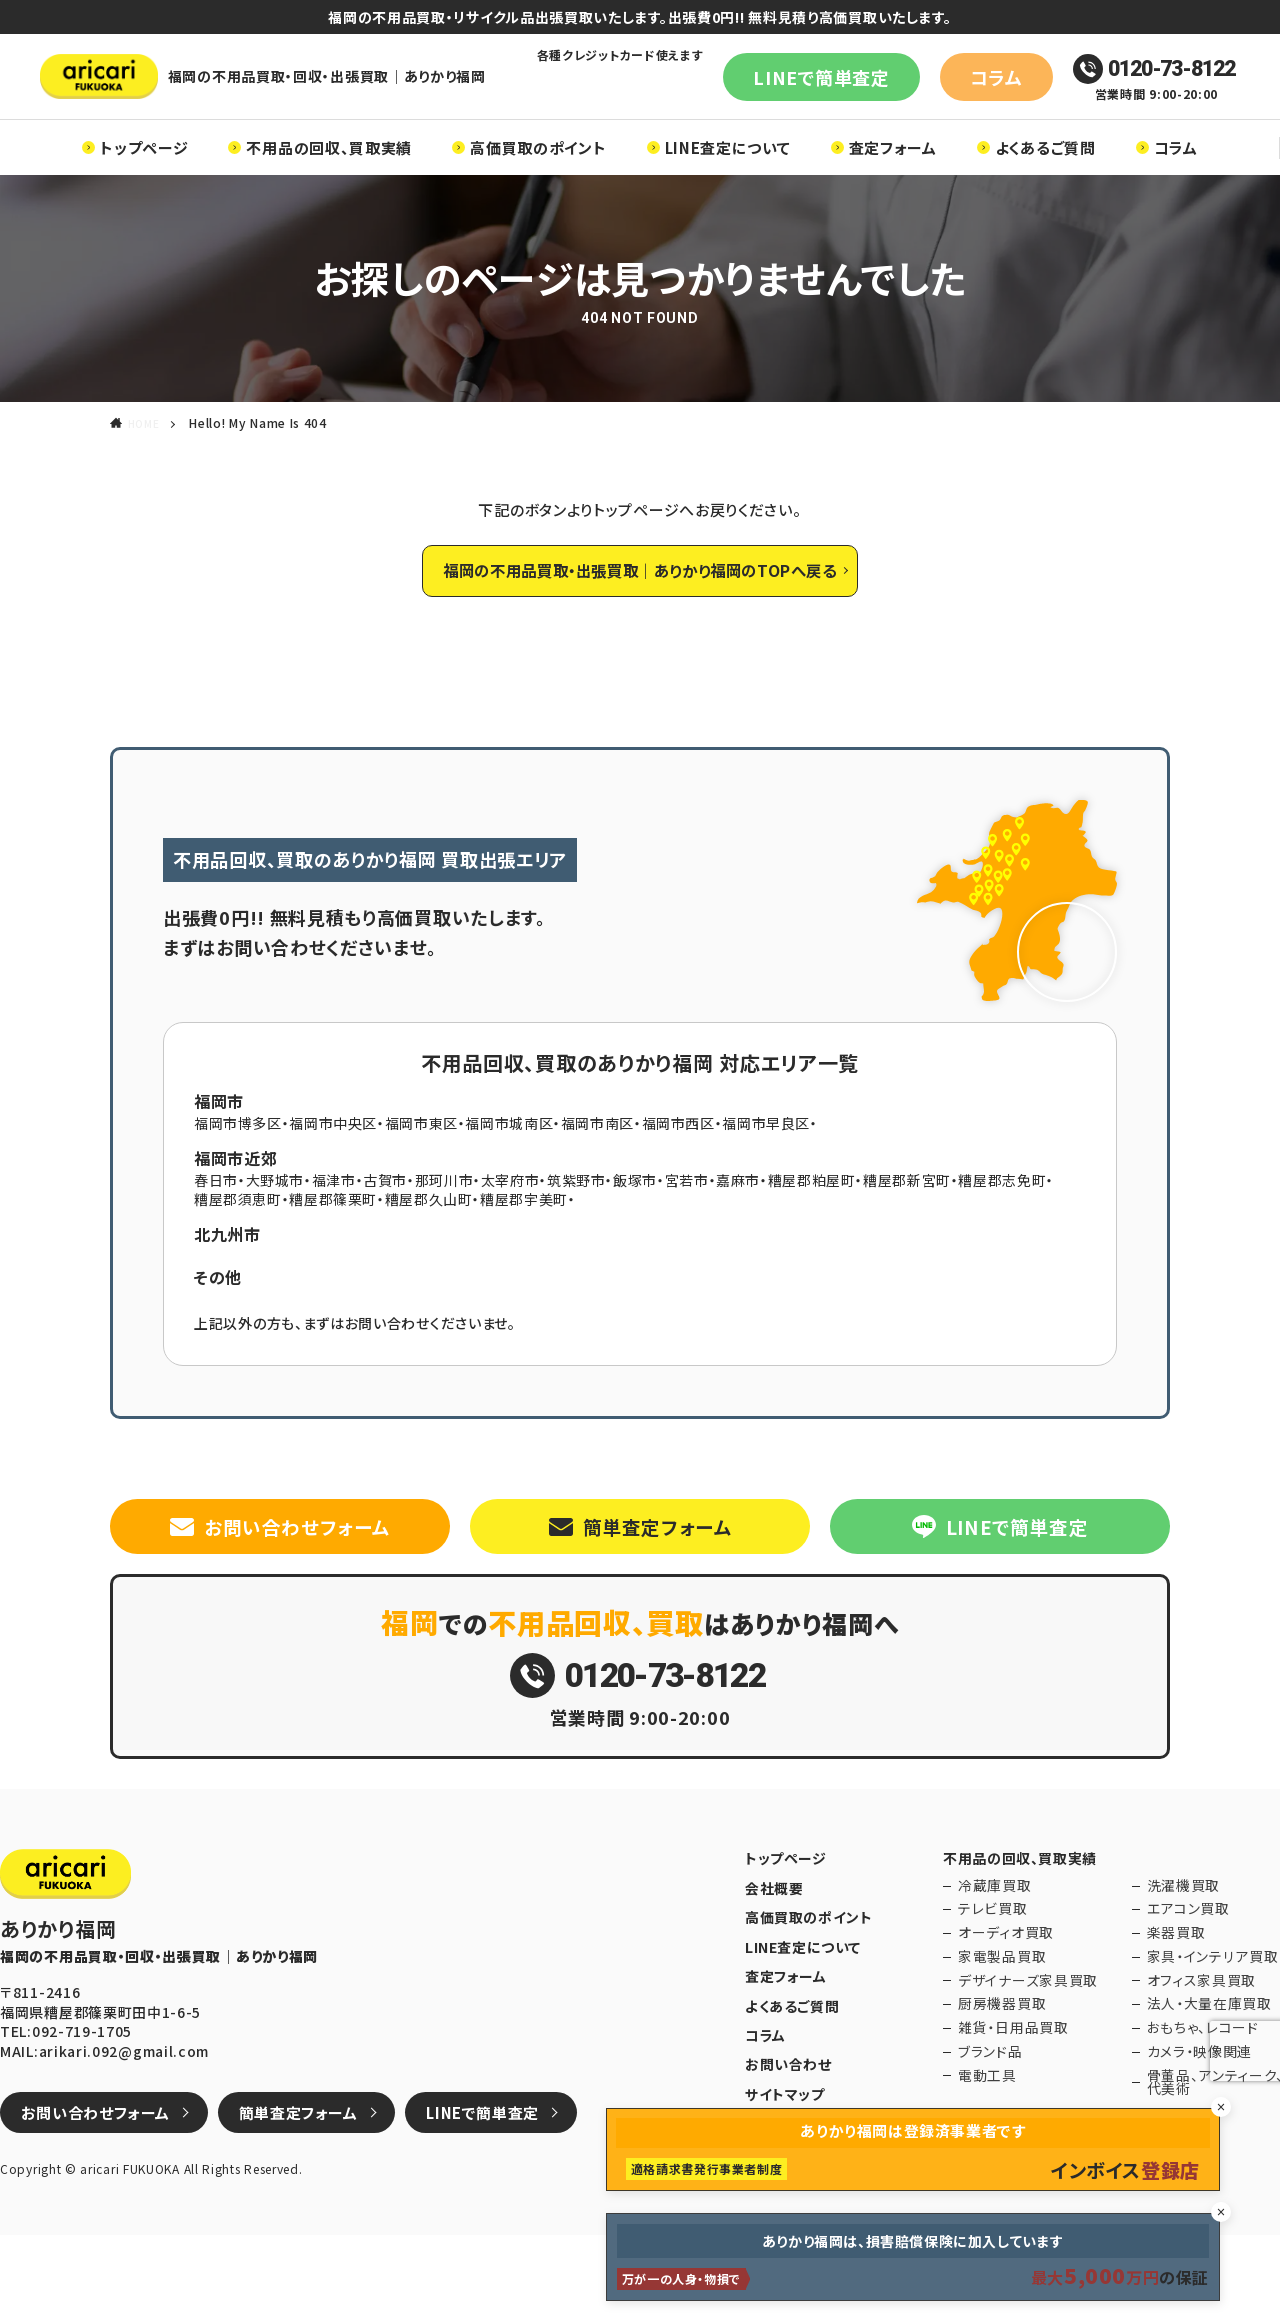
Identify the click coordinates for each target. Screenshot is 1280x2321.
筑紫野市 (578, 1232)
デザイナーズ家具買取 (1005, 2068)
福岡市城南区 (511, 1175)
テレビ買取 (977, 1996)
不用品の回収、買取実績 (329, 176)
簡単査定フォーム (657, 1583)
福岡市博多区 (238, 1175)
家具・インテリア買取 (1195, 2044)
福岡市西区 (681, 1175)
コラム (927, 91)
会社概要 (772, 1973)
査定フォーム (893, 176)
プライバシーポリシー (809, 2199)
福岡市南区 (600, 1175)
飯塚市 (638, 1232)
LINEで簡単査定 (796, 91)
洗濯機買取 (1171, 1972)
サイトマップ (782, 2171)
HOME (146, 452)
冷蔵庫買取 (978, 1972)
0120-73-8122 (1129, 83)
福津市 (334, 1232)
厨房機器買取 (984, 2092)
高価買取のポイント (538, 176)
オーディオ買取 (987, 2020)
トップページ (144, 176)
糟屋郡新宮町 (911, 1232)
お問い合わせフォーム (296, 1583)
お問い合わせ (785, 2142)
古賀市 (386, 1232)
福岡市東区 (423, 1175)
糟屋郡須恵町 (238, 1251)
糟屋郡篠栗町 (334, 1251)
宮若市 (689, 1232)
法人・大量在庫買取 (1192, 2092)
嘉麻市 (741, 1232)
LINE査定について (728, 176)
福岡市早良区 (769, 1175)
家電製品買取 (984, 2044)
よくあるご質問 (1045, 176)
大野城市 (275, 1232)
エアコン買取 (1175, 1996)
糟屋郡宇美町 (526, 1251)
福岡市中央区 (334, 1175)
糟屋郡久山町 (430, 1251)
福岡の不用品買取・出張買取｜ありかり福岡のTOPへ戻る (640, 611)
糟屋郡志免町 (1007, 1232)
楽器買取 (1165, 2020)
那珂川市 (445, 1232)
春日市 (216, 1232)
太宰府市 (511, 1232)
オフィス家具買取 (1185, 2068)
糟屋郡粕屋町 (815, 1232)
